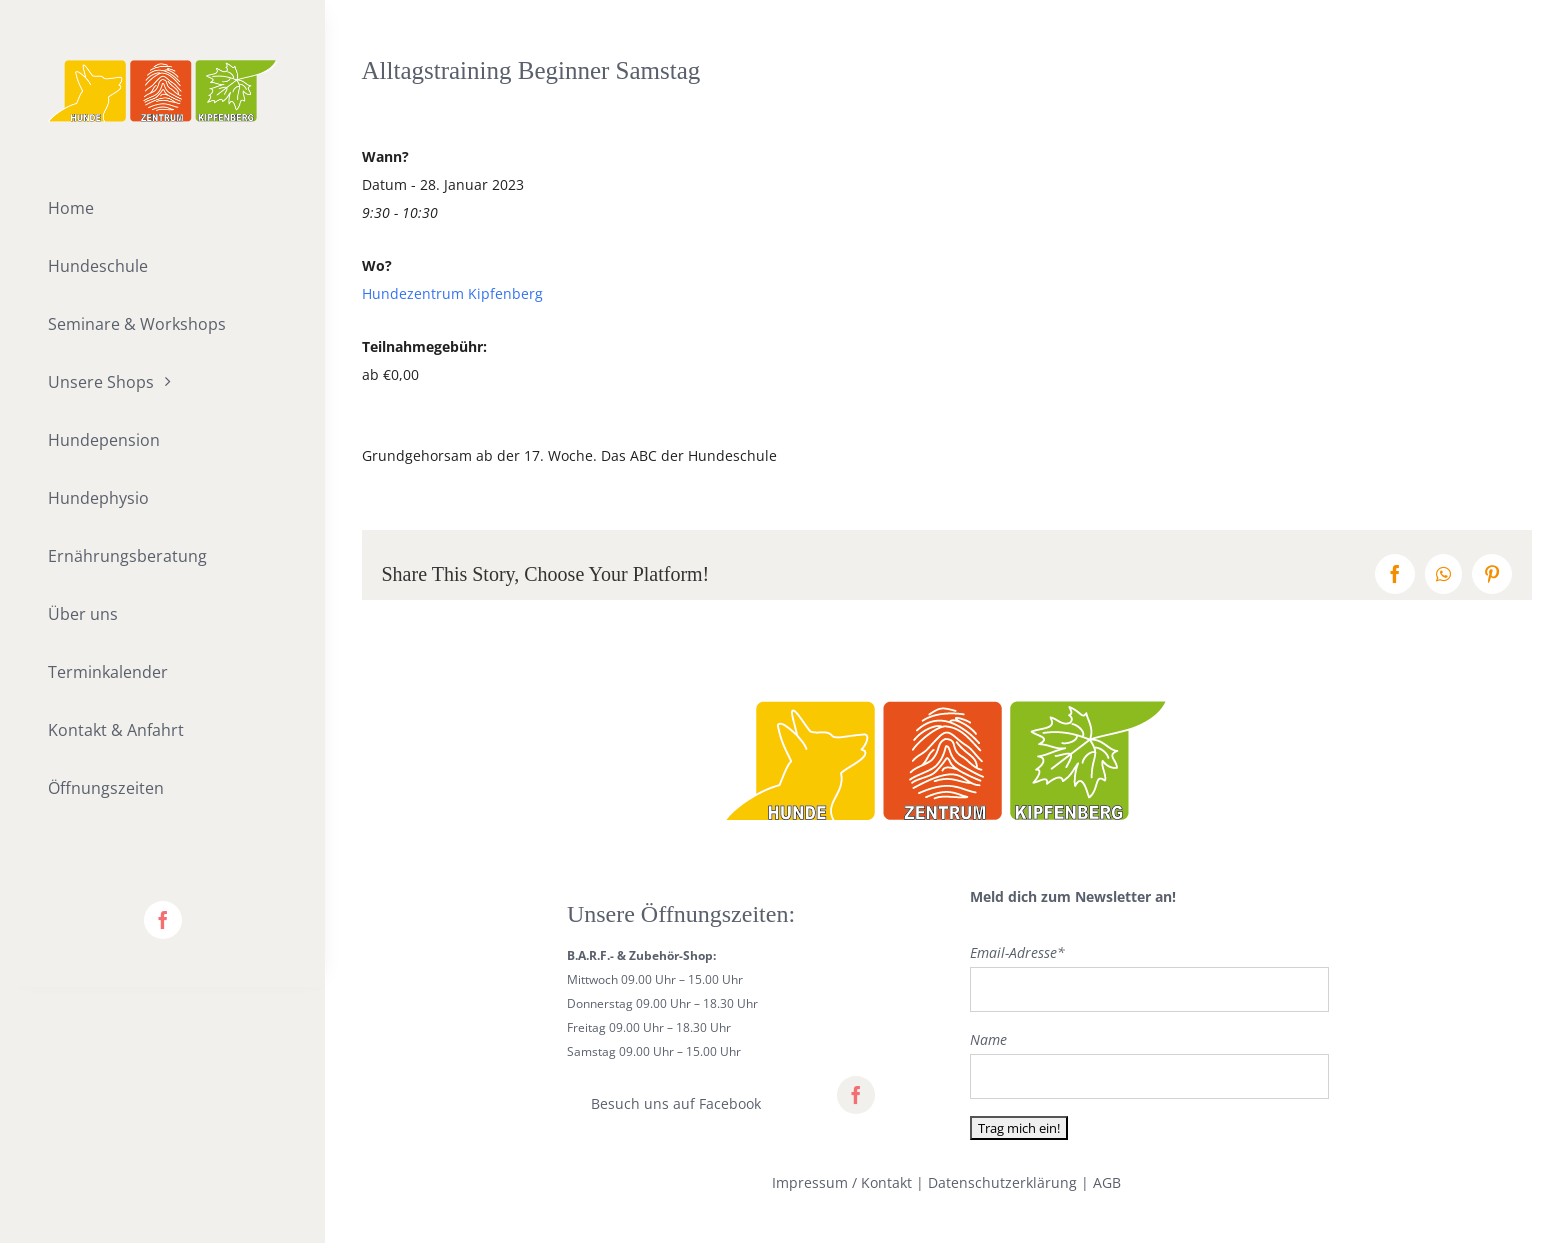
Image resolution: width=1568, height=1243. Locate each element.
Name (988, 1039)
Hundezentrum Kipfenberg (452, 293)
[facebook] (163, 920)
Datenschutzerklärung (1002, 1182)
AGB (1107, 1182)
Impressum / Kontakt (842, 1182)
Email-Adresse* (1017, 952)
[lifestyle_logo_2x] (162, 66)
